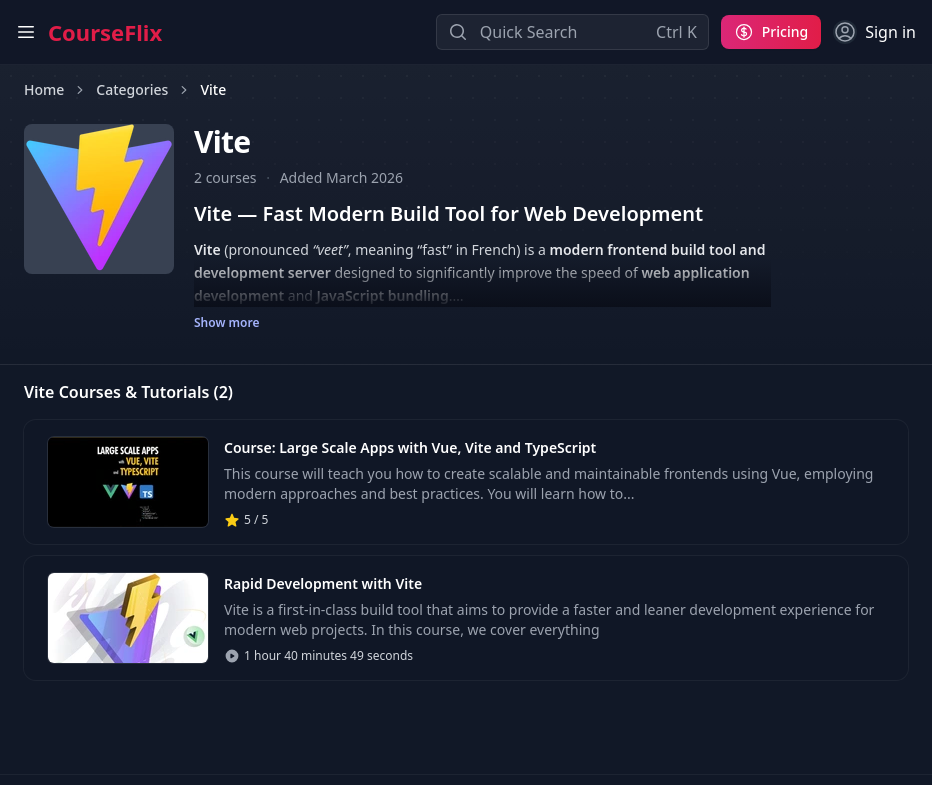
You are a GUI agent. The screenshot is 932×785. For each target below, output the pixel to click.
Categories (132, 89)
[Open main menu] (26, 32)
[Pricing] (771, 32)
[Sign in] (874, 32)
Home (44, 89)
